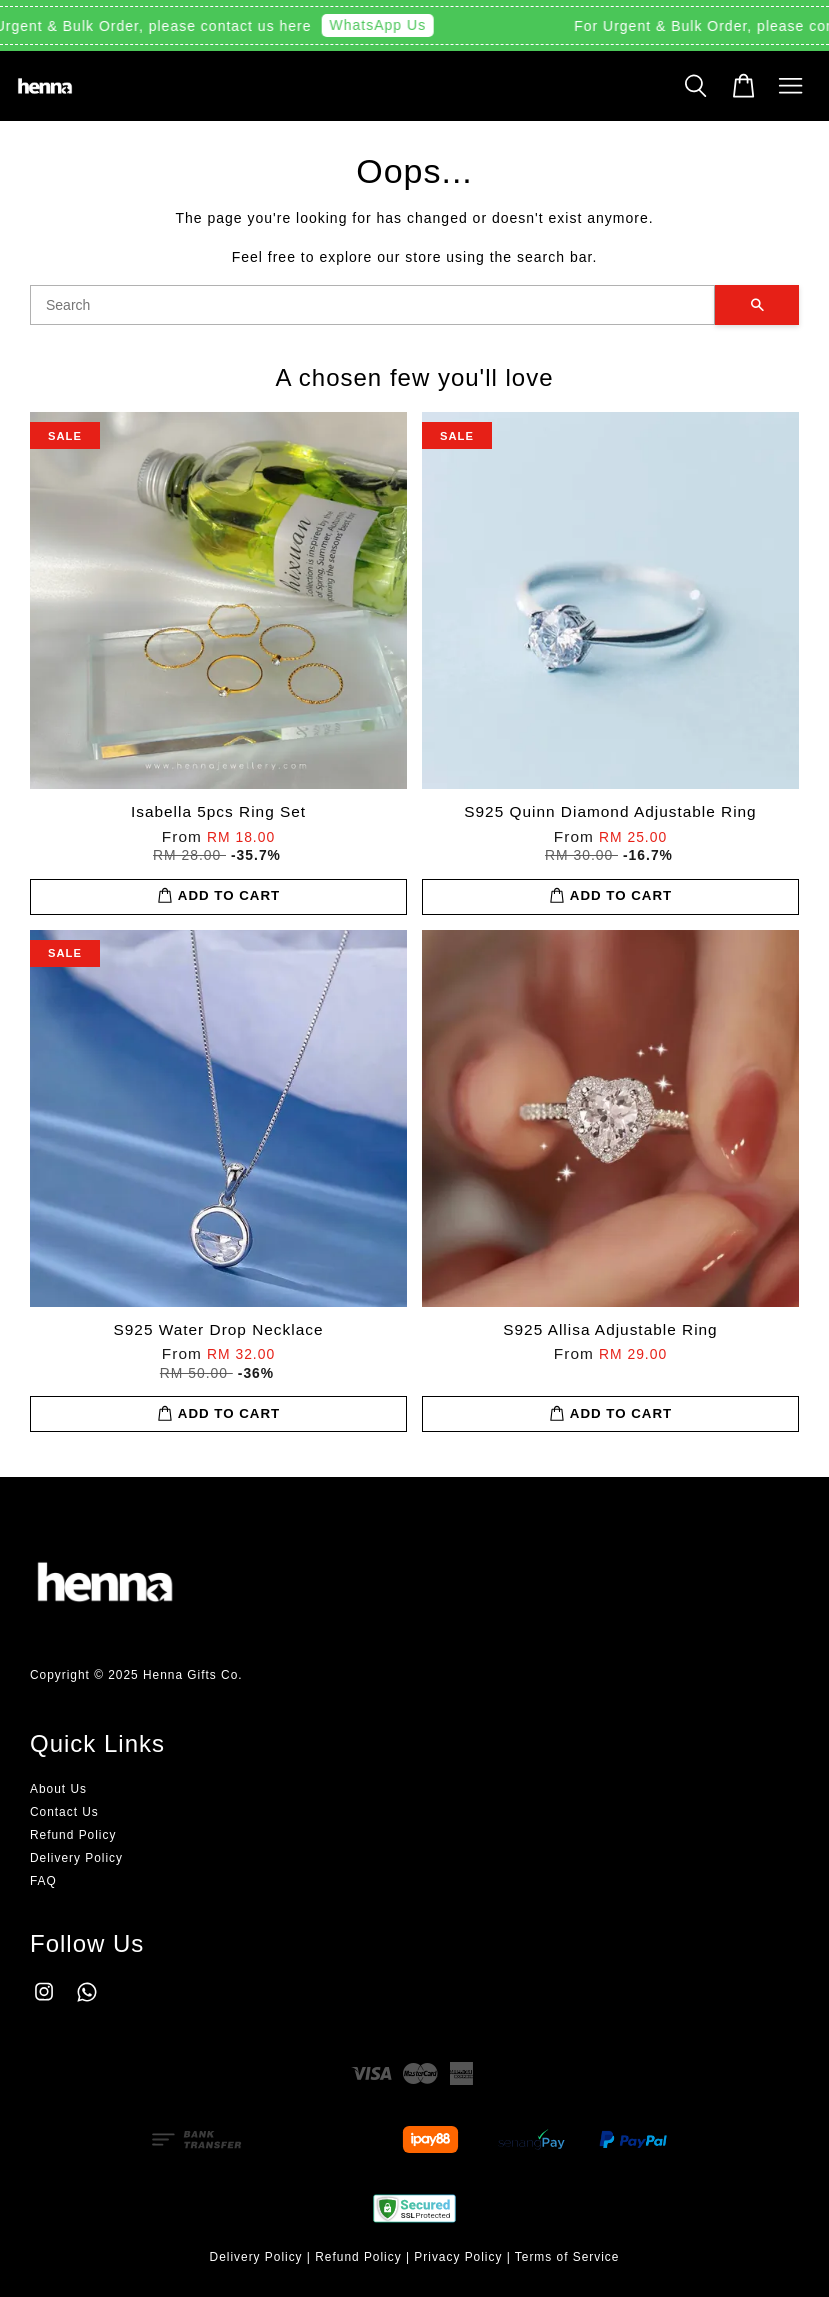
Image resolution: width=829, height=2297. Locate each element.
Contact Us (64, 1812)
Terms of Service (567, 2257)
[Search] (372, 305)
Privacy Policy (458, 2257)
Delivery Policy (76, 1858)
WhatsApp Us (382, 25)
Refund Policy (73, 1835)
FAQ (43, 1881)
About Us (58, 1789)
